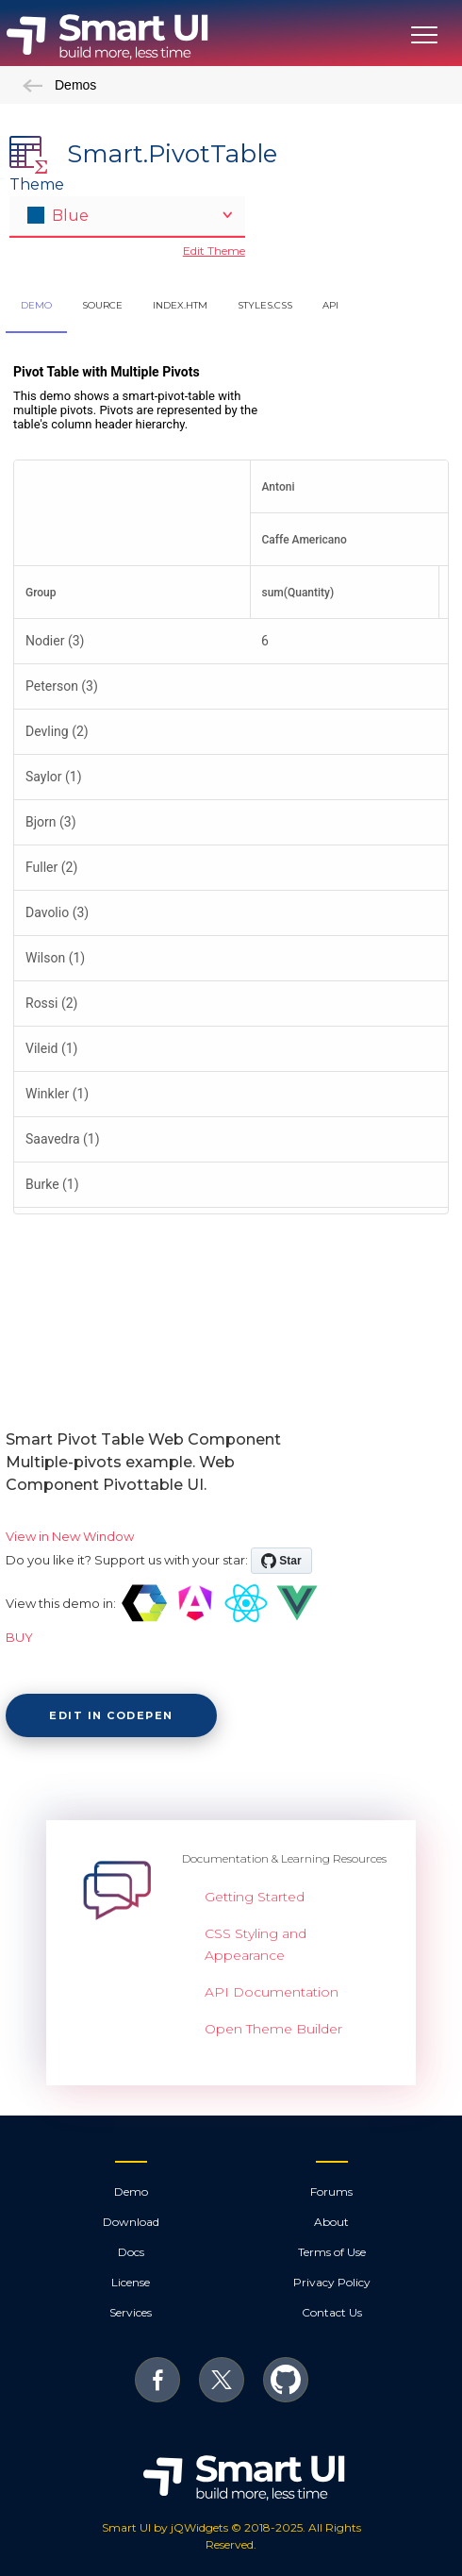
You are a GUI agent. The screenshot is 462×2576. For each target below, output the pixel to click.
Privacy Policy (332, 2282)
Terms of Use (332, 2252)
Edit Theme (214, 250)
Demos (59, 84)
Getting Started (255, 1896)
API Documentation (271, 1991)
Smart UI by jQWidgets (165, 2527)
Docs (131, 2252)
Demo (131, 2191)
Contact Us (332, 2312)
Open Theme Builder (273, 2028)
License (130, 2282)
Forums (331, 2191)
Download (131, 2222)
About (331, 2222)
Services (130, 2312)
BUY (19, 1637)
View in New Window (70, 1536)
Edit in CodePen (111, 1715)
